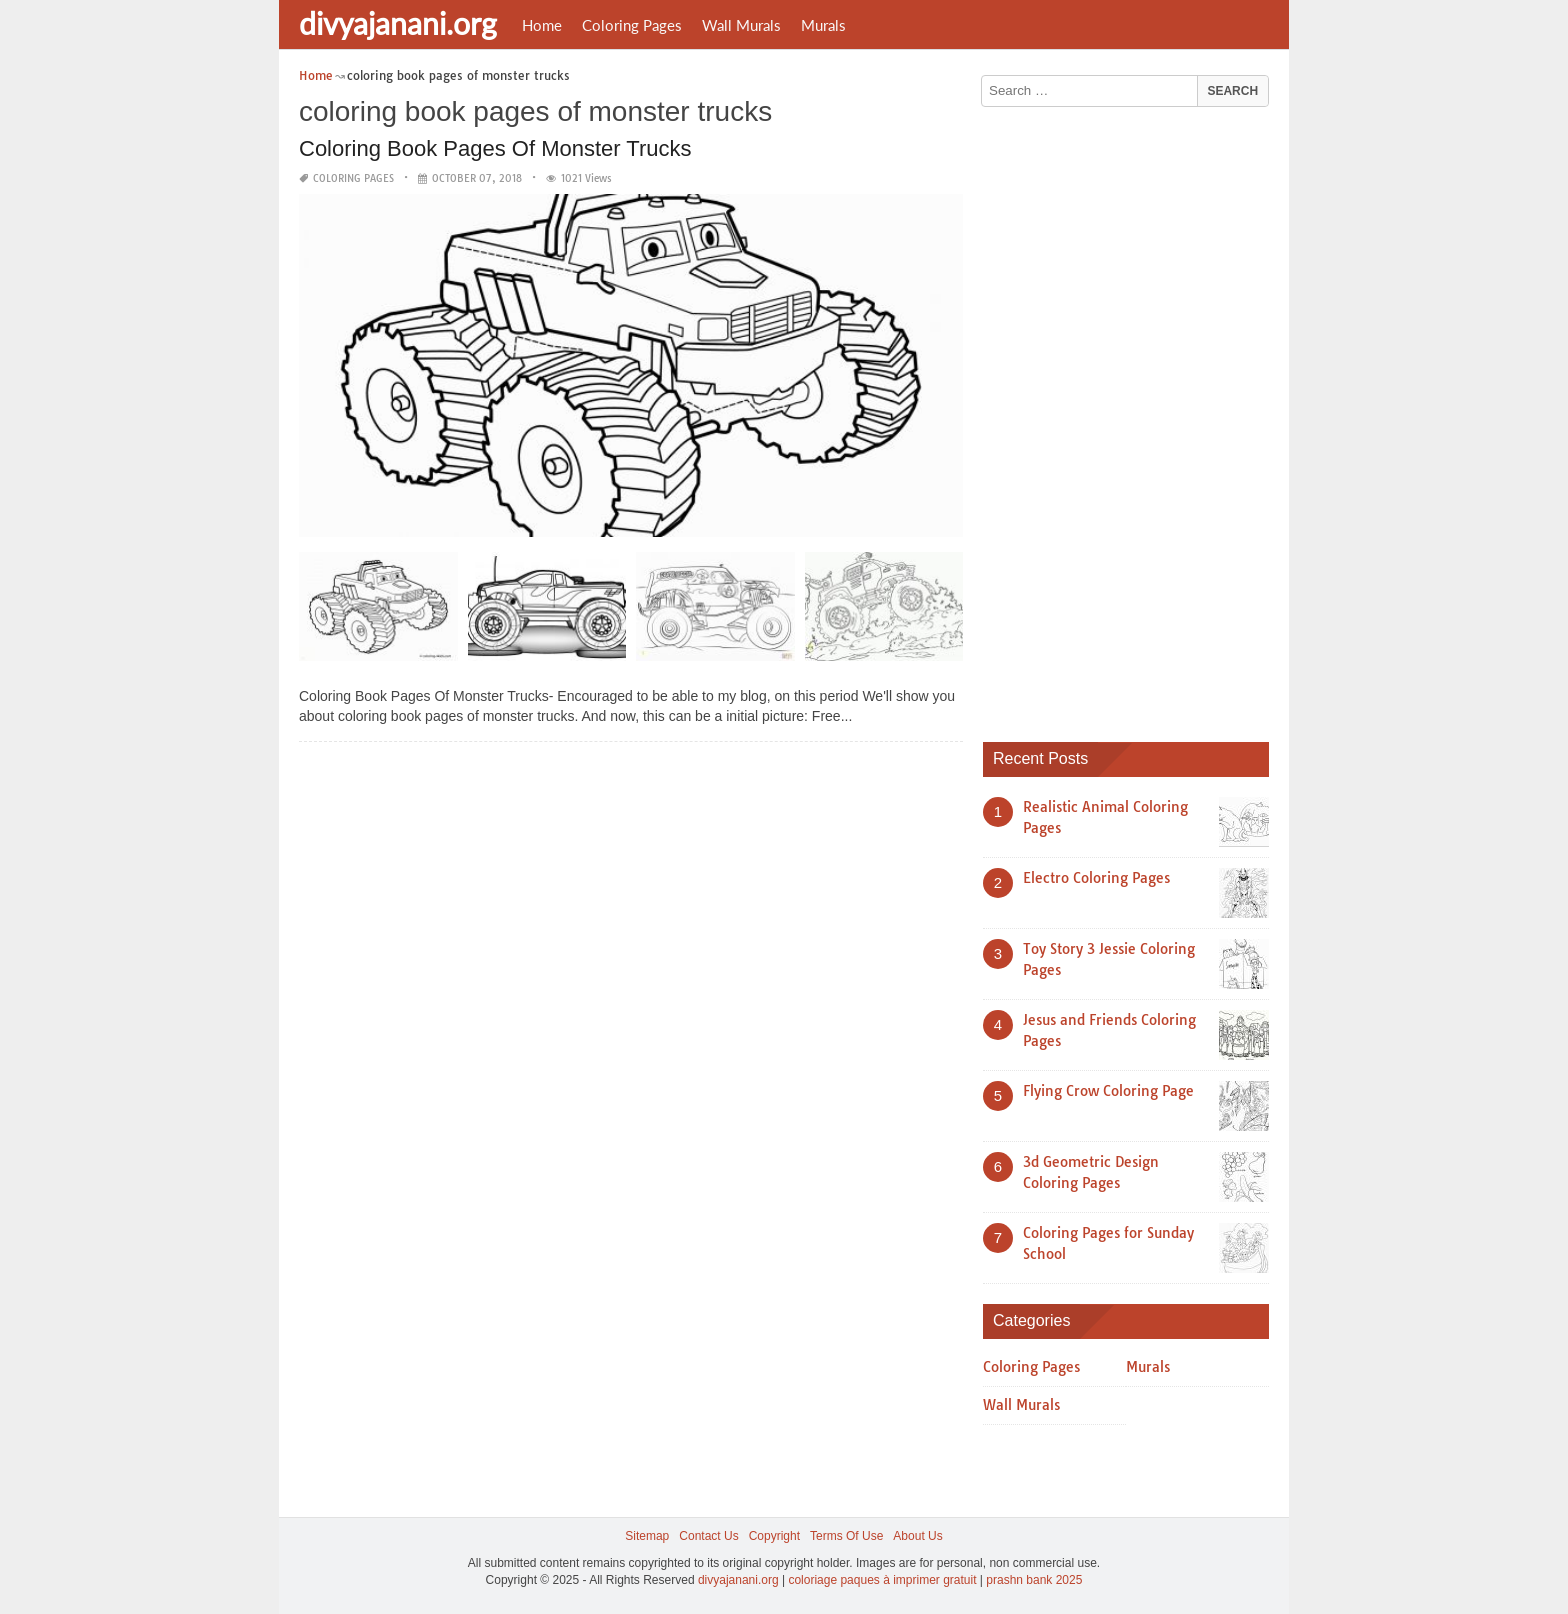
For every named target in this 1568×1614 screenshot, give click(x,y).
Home (542, 25)
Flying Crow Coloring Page (1108, 1091)
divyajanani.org (398, 23)
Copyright (774, 1536)
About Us (917, 1536)
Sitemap (647, 1536)
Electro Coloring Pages (1096, 878)
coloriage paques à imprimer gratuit (882, 1580)
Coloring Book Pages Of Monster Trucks (495, 148)
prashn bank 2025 (1034, 1580)
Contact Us (708, 1536)
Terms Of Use (846, 1536)
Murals (823, 25)
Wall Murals (741, 25)
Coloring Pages (632, 25)
